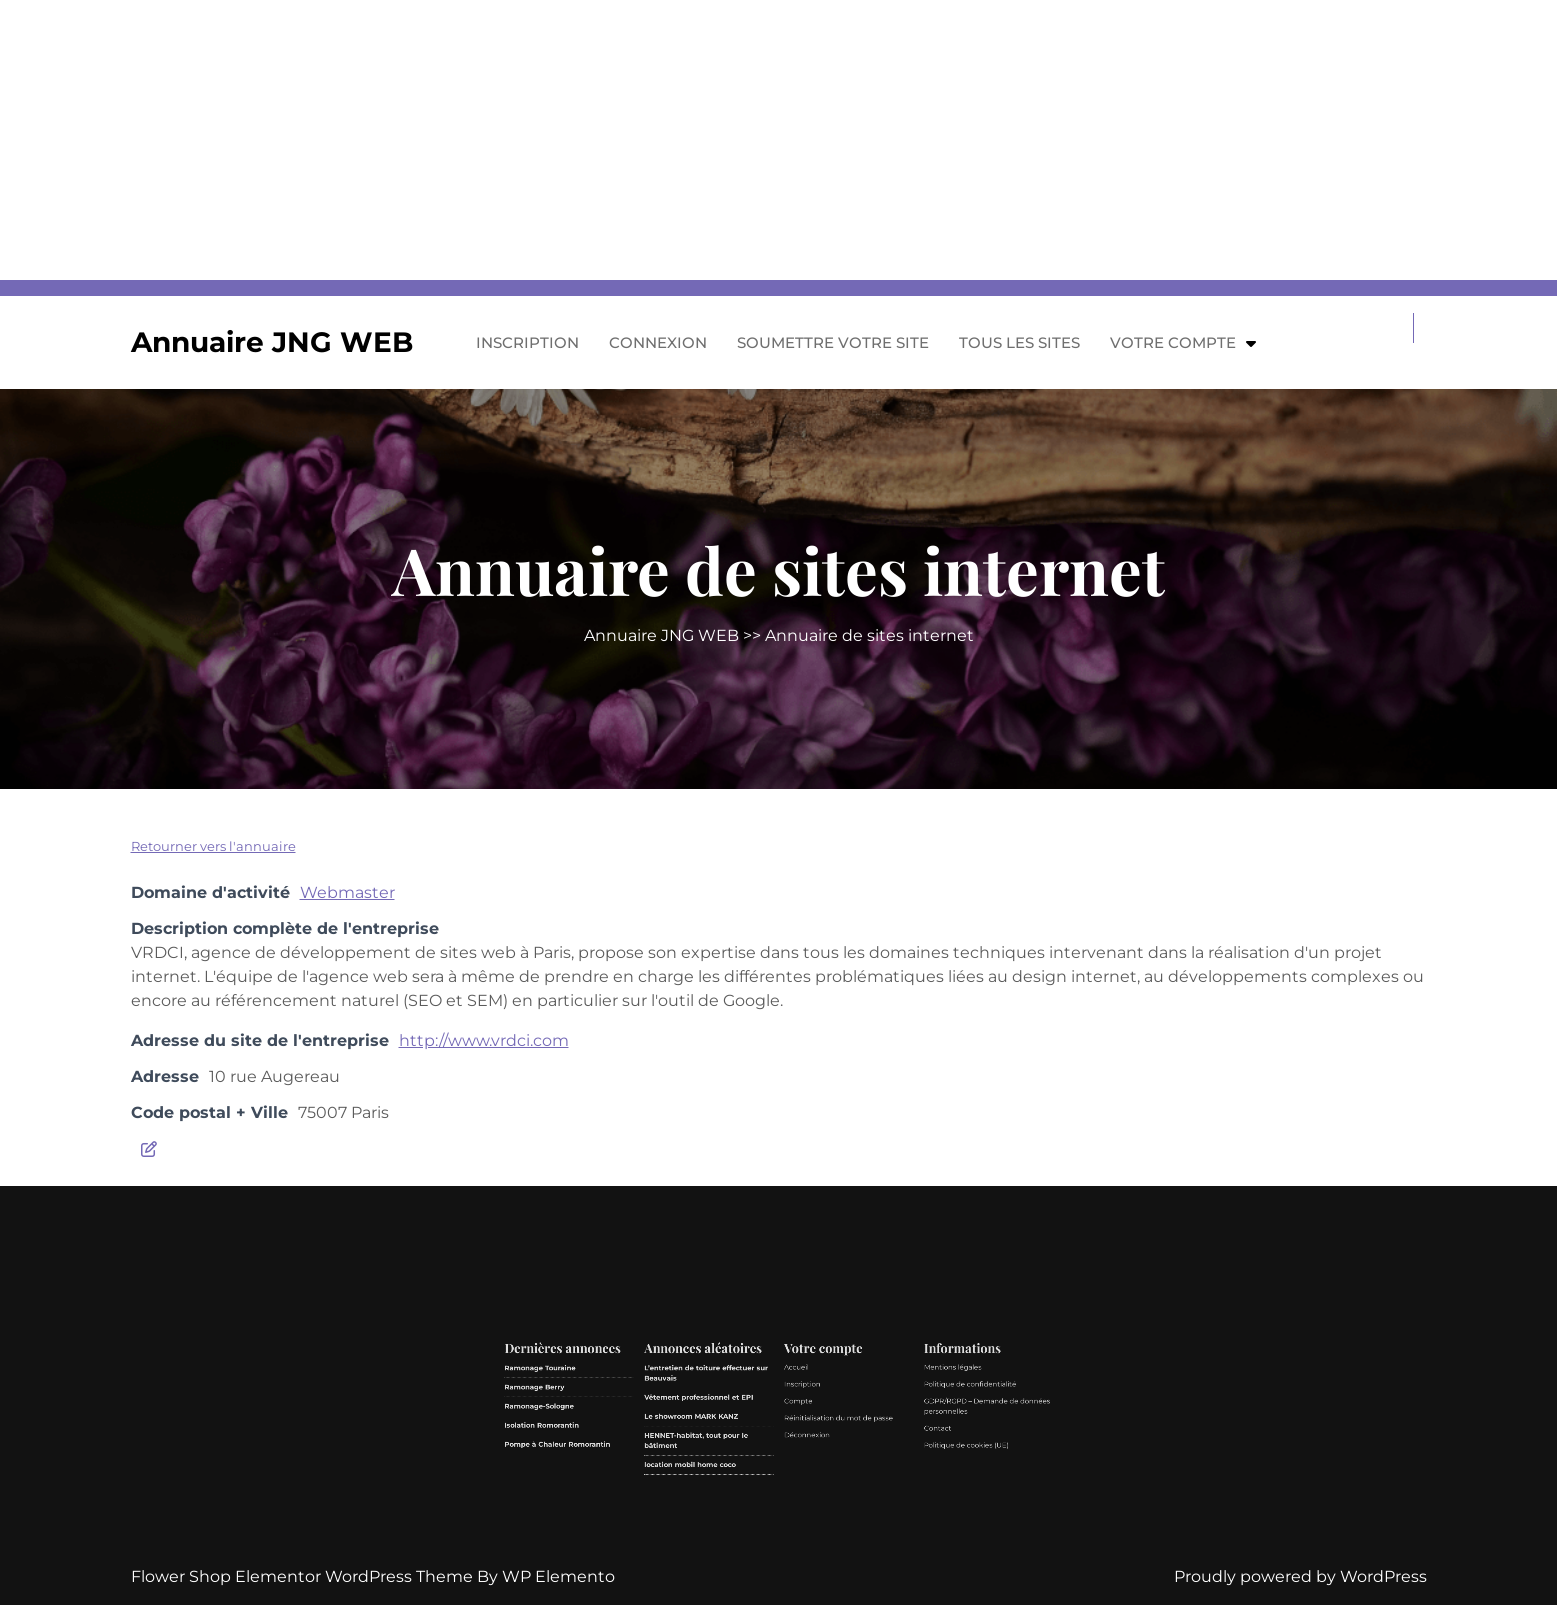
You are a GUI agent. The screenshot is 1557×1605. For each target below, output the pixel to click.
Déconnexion (788, 1503)
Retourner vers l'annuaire (213, 846)
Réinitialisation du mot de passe (799, 1497)
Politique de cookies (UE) (844, 1506)
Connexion (658, 342)
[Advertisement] (600, 140)
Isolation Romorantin (696, 1499)
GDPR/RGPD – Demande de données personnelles (851, 1493)
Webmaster (347, 892)
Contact (834, 1500)
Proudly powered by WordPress (1300, 1576)
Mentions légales (839, 1479)
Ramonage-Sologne (695, 1493)
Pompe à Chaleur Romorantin (701, 1506)
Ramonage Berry (693, 1486)
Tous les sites (1019, 342)
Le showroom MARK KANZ (748, 1496)
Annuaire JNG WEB (272, 342)
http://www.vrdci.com (484, 1040)
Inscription (527, 342)
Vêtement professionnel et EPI (751, 1490)
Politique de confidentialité (845, 1485)
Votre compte (1173, 342)
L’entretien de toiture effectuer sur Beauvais (753, 1481)
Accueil (784, 1479)
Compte (785, 1491)
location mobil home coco (748, 1513)
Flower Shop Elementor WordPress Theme (304, 1576)
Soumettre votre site (833, 342)
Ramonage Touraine (695, 1479)
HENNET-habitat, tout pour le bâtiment (750, 1505)
